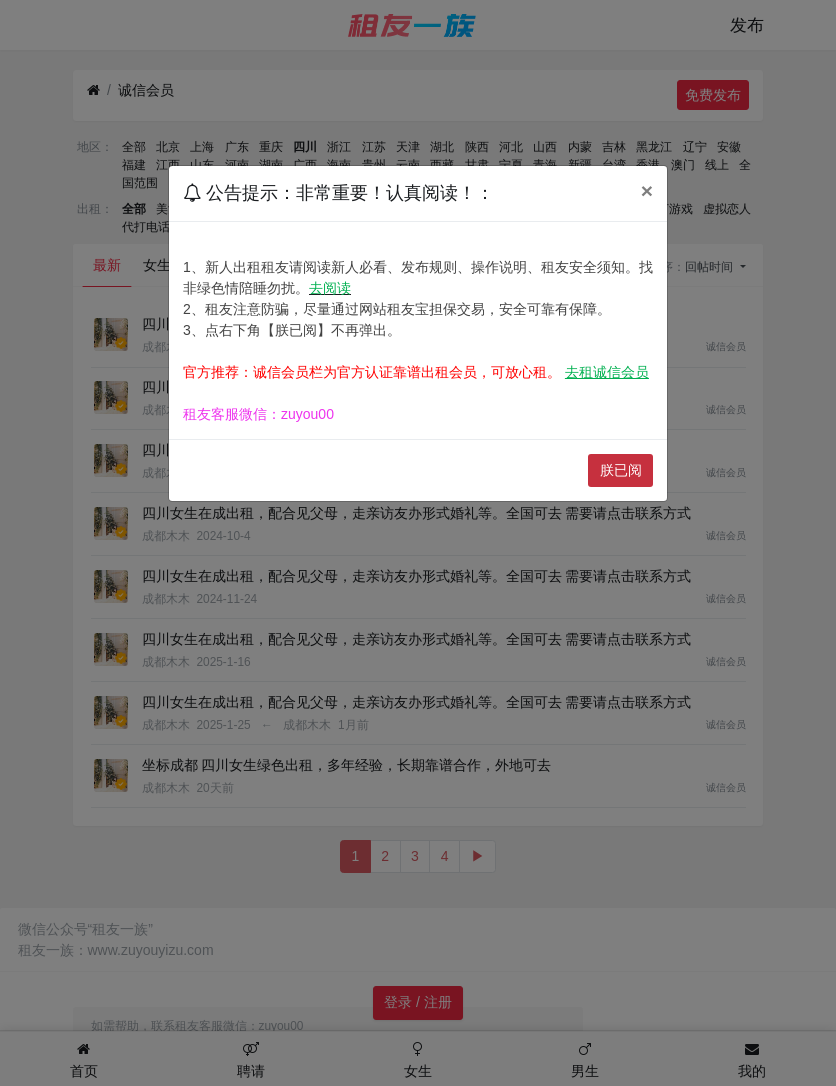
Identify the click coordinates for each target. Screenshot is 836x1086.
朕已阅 (621, 470)
